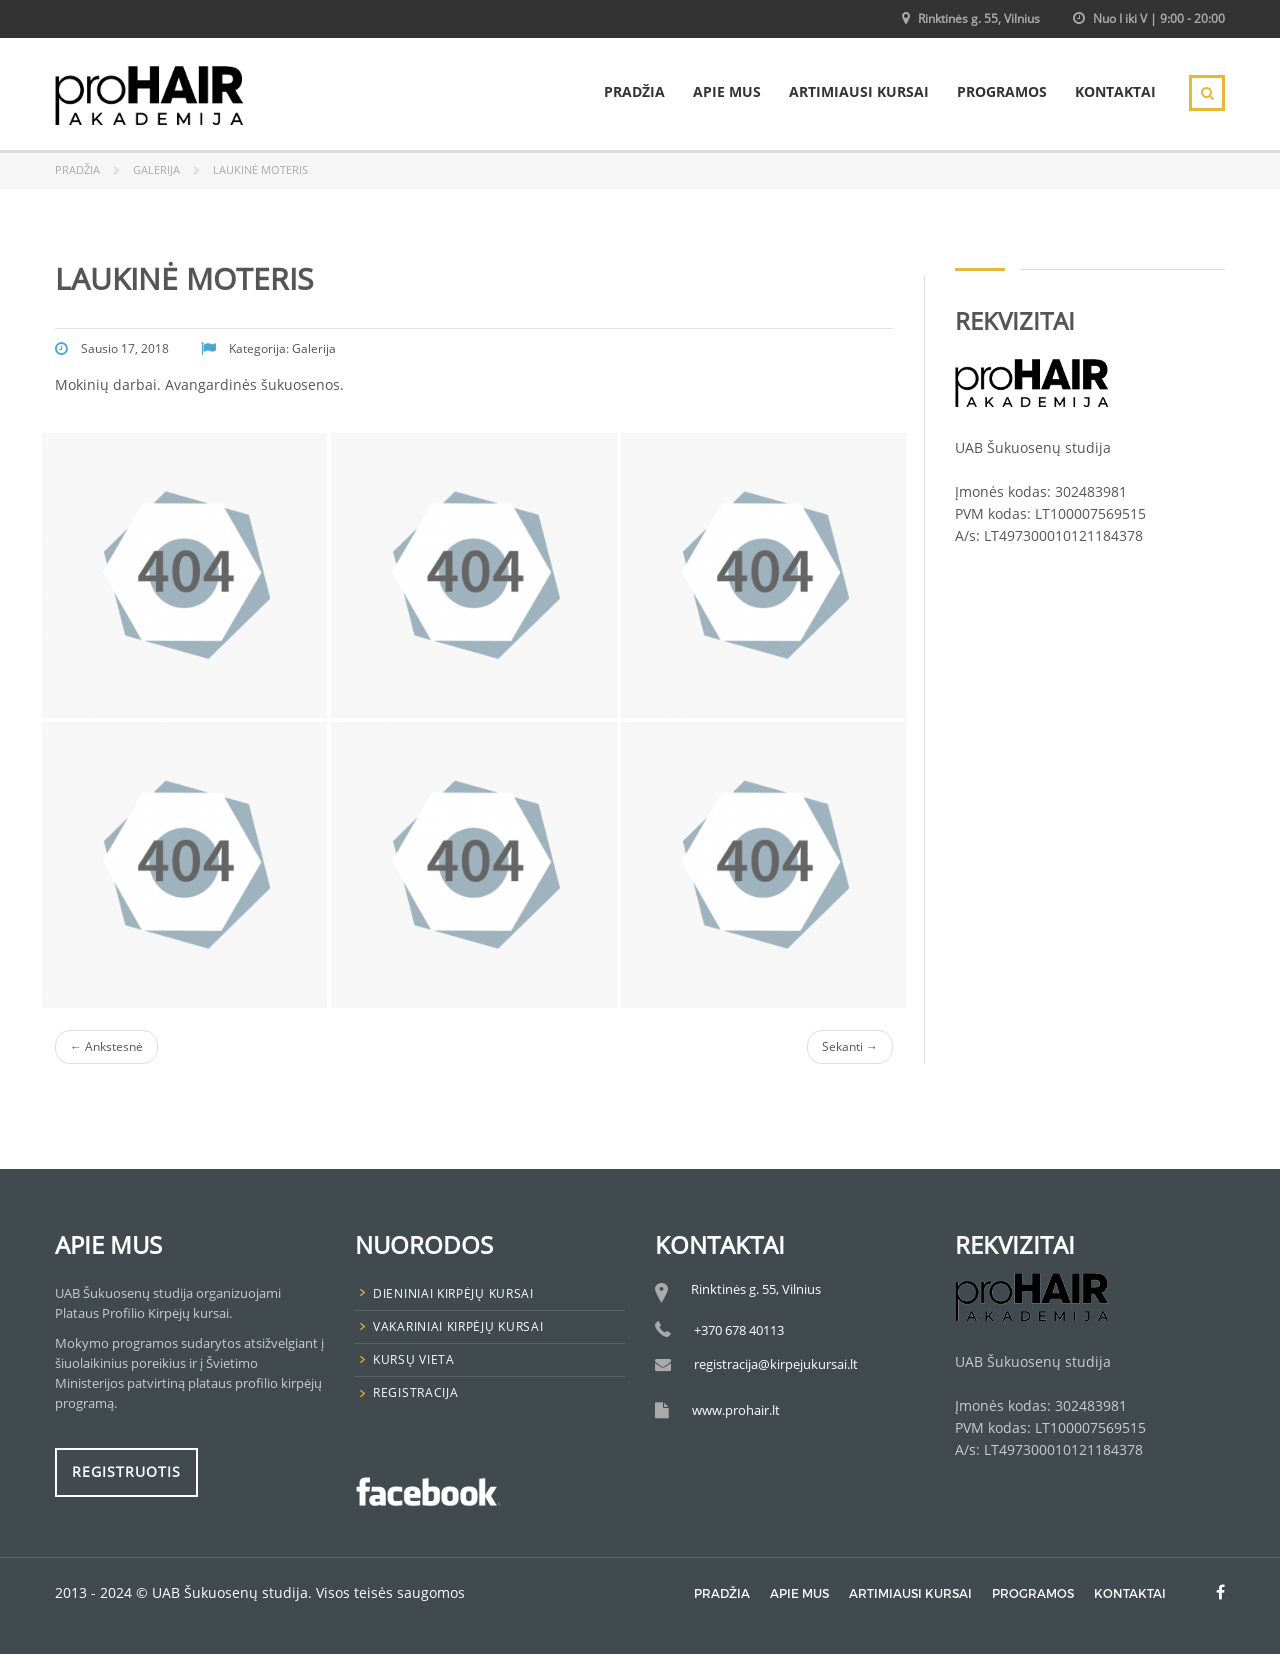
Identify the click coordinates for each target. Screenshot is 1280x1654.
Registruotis (126, 1471)
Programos (1002, 91)
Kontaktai (1115, 91)
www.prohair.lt (736, 1410)
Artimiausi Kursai (859, 91)
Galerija (156, 169)
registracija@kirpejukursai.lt (776, 1364)
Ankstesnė (106, 1046)
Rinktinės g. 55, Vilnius (979, 18)
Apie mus (727, 91)
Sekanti (850, 1046)
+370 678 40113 (739, 1330)
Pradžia (634, 91)
